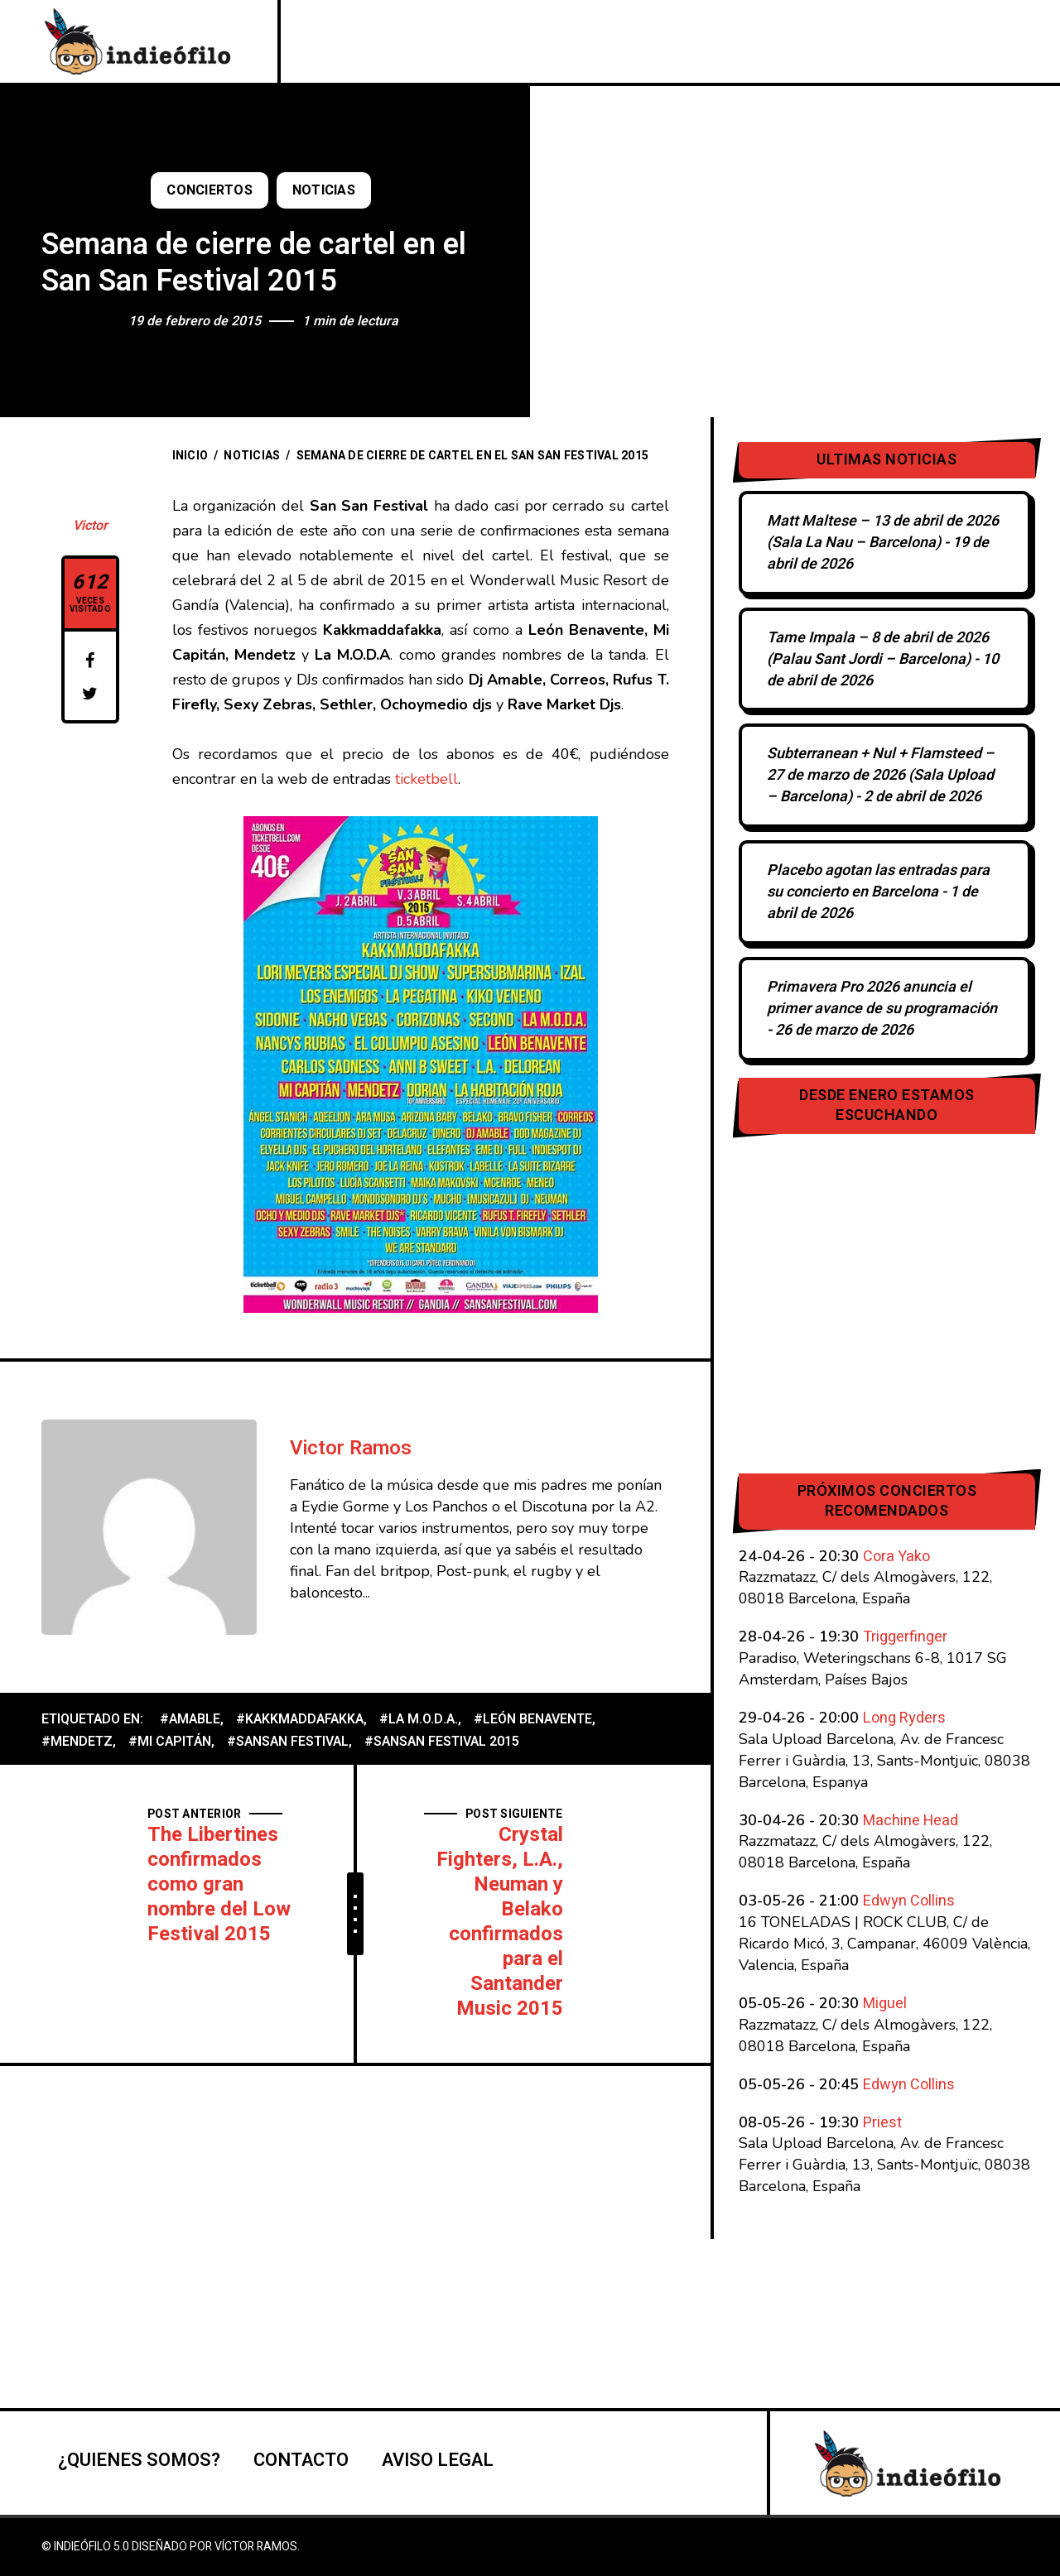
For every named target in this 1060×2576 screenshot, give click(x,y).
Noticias (323, 190)
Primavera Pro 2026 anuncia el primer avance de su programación (882, 998)
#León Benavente (533, 1719)
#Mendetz (77, 1742)
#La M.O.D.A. (418, 1719)
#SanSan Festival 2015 (441, 1742)
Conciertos (209, 190)
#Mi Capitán (169, 1742)
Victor (90, 526)
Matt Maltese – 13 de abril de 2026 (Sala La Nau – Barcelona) (883, 532)
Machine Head (910, 1820)
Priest (882, 2123)
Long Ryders (904, 1718)
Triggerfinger (905, 1637)
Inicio (190, 455)
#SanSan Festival (288, 1742)
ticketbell (424, 779)
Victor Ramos (351, 1448)
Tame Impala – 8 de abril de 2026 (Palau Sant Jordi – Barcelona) (878, 648)
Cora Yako (896, 1556)
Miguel (885, 2003)
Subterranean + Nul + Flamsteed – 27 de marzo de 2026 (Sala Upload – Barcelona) (881, 775)
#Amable (190, 1719)
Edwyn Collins (909, 1901)
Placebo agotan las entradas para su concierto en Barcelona (878, 881)
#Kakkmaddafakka (300, 1719)
